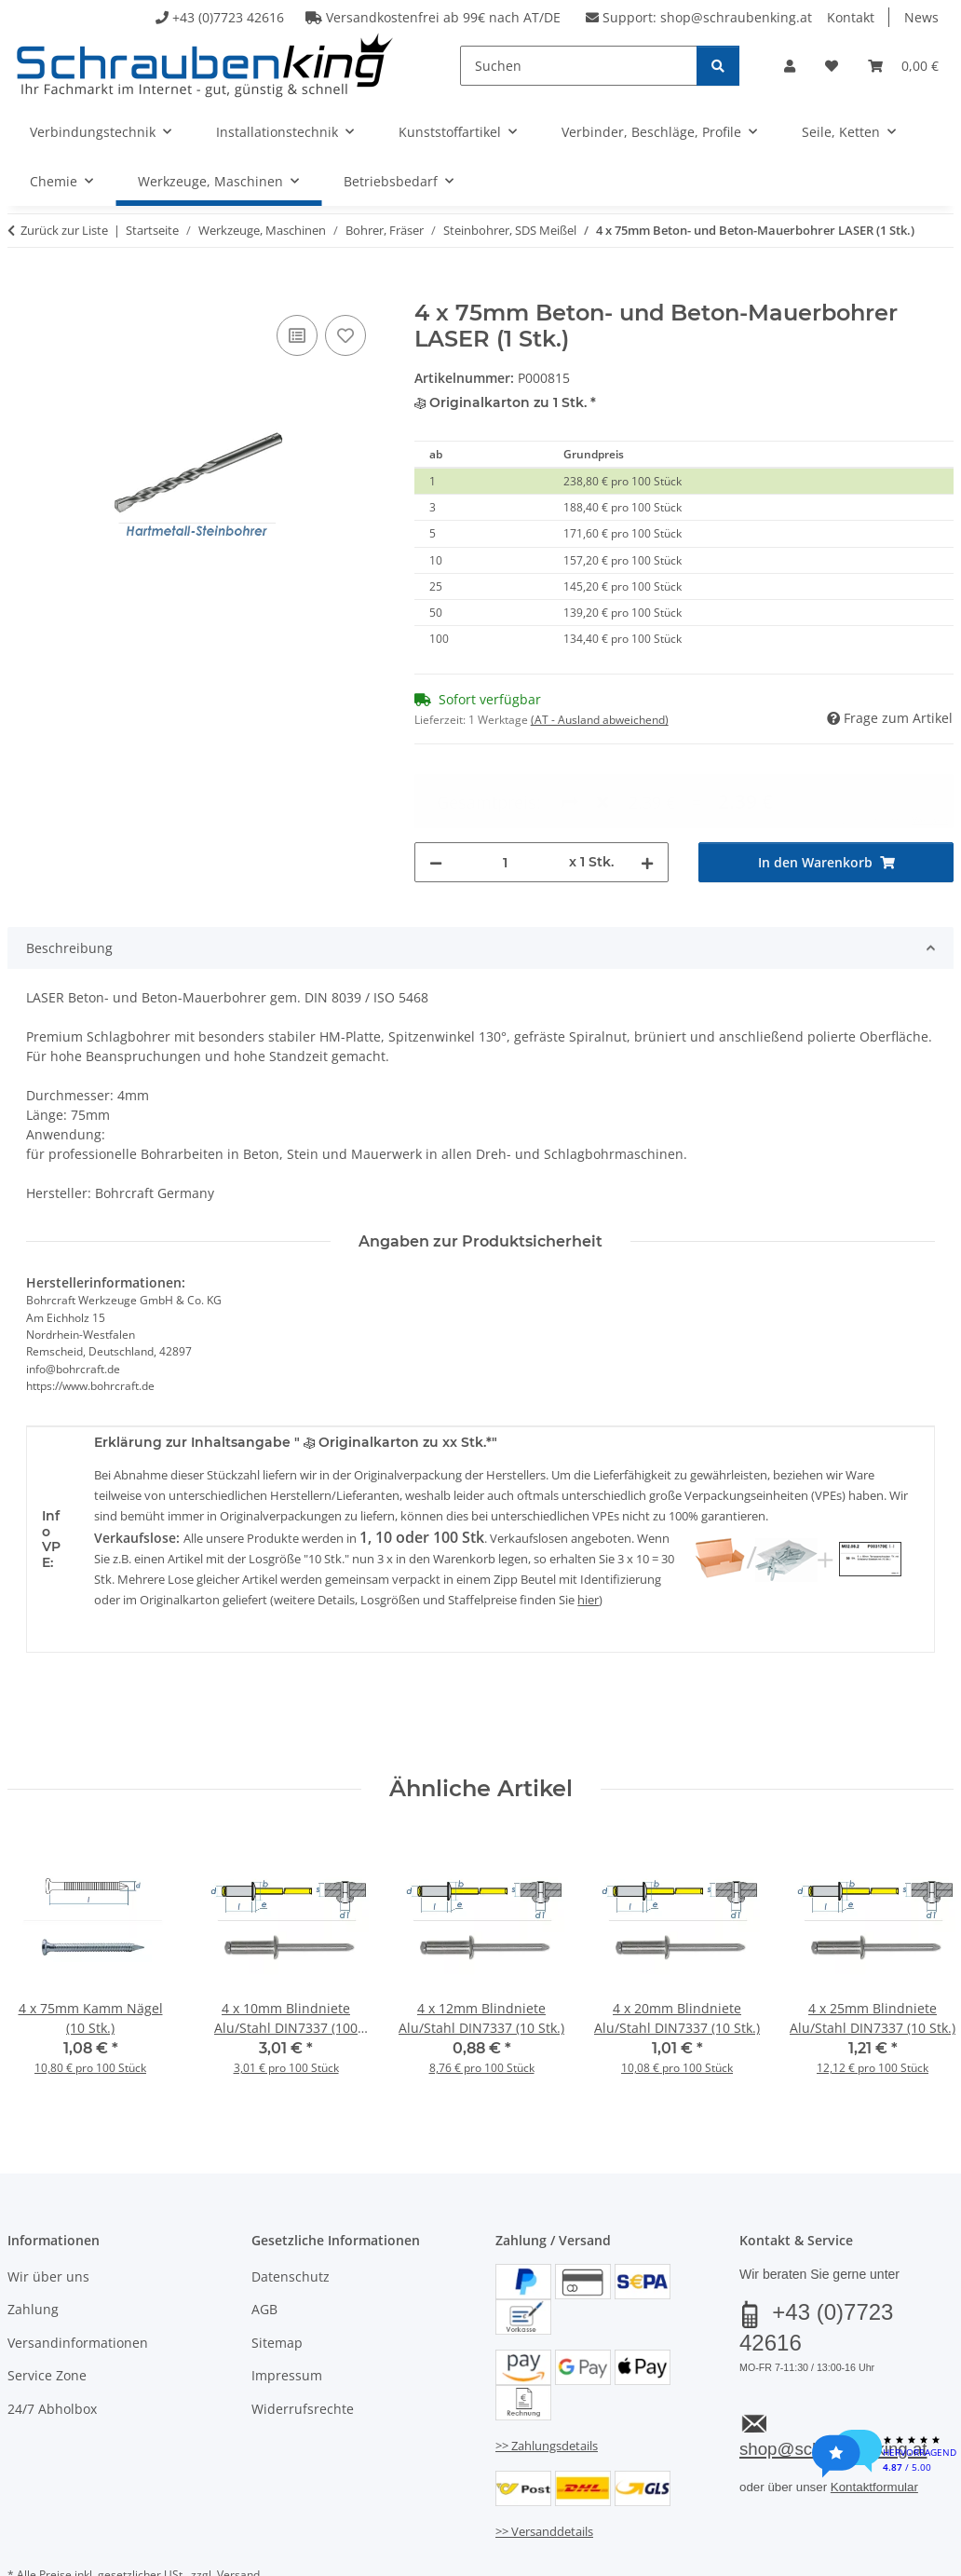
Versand (238, 2507)
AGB (264, 2242)
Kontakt (850, 17)
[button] (789, 66)
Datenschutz (290, 2208)
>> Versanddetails (544, 2463)
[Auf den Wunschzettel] (345, 335)
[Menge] (506, 794)
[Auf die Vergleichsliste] (297, 335)
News (921, 17)
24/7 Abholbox (52, 2341)
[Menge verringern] (435, 794)
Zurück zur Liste (64, 230)
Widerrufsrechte (302, 2341)
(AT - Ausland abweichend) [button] (600, 720)
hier (588, 1532)
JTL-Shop (871, 2554)
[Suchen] (578, 66)
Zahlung (33, 2242)
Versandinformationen (77, 2274)
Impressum (286, 2307)
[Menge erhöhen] (647, 794)
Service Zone (47, 2307)
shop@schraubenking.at (736, 17)
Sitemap (277, 2274)
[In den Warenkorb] (22, 289)
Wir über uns (48, 2208)
